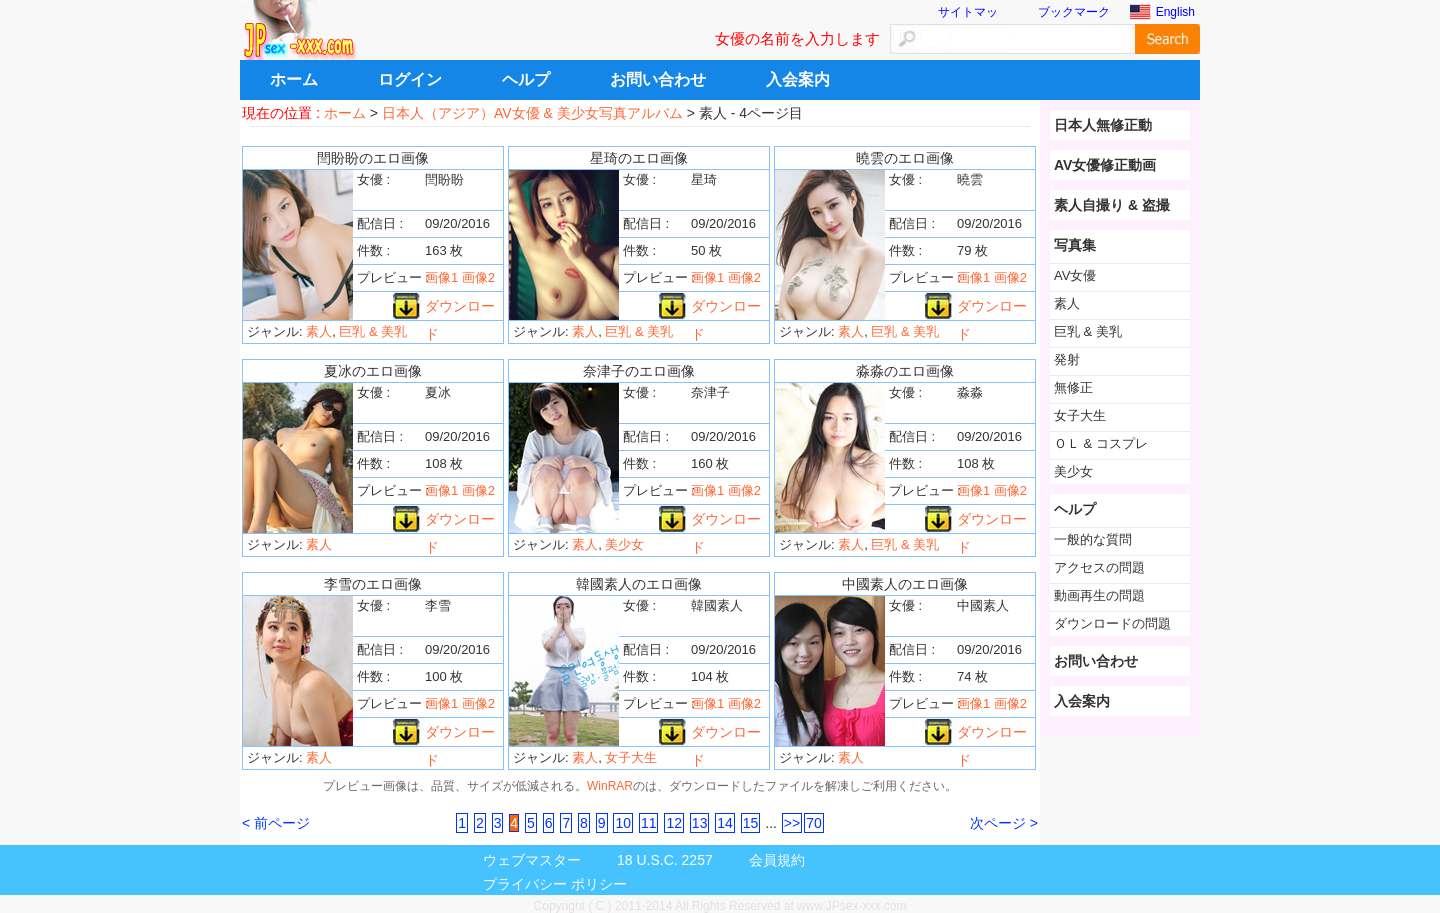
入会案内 (798, 79)
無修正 (1073, 387)
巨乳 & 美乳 (373, 331)
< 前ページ (276, 823)
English (1175, 12)
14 (725, 823)
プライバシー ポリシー (555, 884)
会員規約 (777, 860)
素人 (319, 331)
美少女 (624, 544)
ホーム (294, 79)
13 (700, 823)
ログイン (410, 79)
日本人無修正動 (1103, 125)
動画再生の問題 (1099, 595)
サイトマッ (968, 12)
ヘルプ (526, 79)
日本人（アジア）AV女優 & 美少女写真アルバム (532, 113)
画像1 (441, 277)
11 (649, 823)
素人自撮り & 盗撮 (1112, 205)
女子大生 (631, 757)
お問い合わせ (658, 79)
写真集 (1075, 245)
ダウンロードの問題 (1112, 623)
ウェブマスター (532, 860)
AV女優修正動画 (1105, 165)
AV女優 (1075, 275)
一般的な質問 (1093, 539)
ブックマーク (1074, 12)
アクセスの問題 (1099, 567)
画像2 (478, 277)
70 (814, 823)
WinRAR (610, 786)
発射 (1067, 359)
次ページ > (1004, 823)
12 (674, 823)
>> (792, 823)
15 (751, 823)
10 (623, 823)
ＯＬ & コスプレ (1101, 443)
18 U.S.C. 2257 (665, 860)
